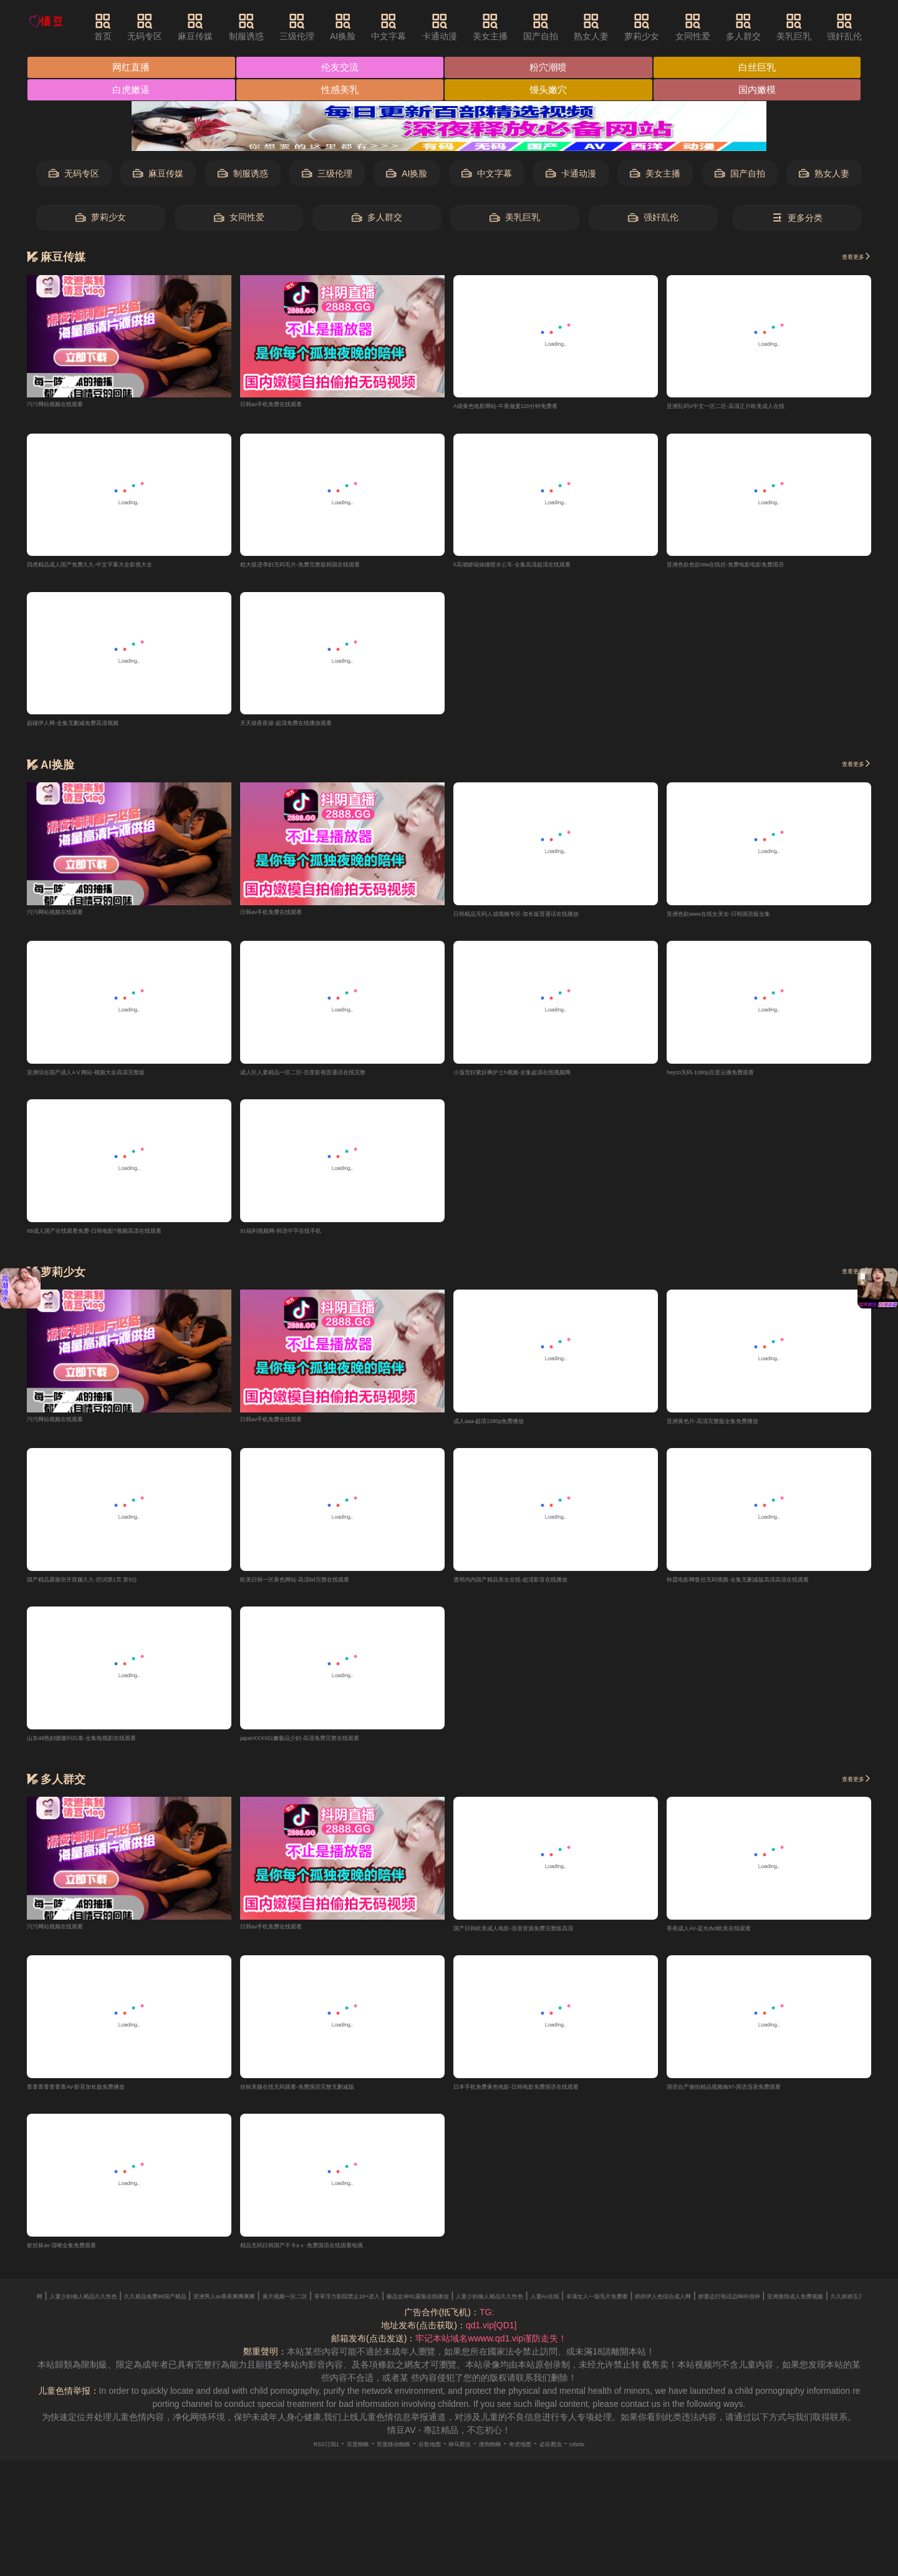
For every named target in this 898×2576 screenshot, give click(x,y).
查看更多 (848, 257)
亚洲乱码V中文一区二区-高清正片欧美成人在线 (758, 407)
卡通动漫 (464, 26)
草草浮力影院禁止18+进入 (648, 2311)
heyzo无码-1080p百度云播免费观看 (735, 1078)
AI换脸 (368, 26)
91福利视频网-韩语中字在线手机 (303, 1238)
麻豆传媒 (220, 26)
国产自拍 (566, 26)
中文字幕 (414, 26)
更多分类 (797, 218)
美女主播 (515, 26)
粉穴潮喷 (553, 67)
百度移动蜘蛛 (371, 2459)
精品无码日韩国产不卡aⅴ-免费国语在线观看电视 (335, 2260)
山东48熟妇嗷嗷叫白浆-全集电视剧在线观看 (111, 1749)
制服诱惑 (271, 26)
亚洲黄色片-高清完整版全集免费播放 (738, 1429)
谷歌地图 (422, 2459)
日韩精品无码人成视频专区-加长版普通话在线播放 (551, 918)
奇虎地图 (551, 2459)
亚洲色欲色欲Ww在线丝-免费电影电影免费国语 (758, 567)
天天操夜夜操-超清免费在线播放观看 (311, 727)
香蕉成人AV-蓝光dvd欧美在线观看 (733, 1940)
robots (631, 2459)
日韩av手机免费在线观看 (288, 404)
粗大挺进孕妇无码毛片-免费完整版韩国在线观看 (333, 567)
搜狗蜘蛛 (508, 2459)
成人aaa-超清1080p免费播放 (509, 1429)
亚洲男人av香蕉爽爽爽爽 (465, 2311)
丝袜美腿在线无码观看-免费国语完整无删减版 (329, 2100)
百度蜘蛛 (319, 2459)
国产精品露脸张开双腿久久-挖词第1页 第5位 (113, 1589)
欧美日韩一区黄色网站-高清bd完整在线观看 (325, 1589)
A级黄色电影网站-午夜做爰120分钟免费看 (534, 407)
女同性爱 (717, 26)
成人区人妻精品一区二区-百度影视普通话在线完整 (337, 1078)
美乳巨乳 (818, 26)
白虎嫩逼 (132, 90)
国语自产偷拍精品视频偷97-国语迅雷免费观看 (756, 2100)
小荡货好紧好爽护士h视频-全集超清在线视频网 (544, 1078)
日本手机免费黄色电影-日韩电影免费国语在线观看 (551, 2100)
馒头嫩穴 (553, 90)
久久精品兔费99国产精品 (361, 2311)
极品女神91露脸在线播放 (755, 2311)
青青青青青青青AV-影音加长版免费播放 (103, 2100)
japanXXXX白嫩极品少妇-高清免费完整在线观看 (333, 1749)
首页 (128, 26)
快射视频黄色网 (162, 2311)
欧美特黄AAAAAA (90, 2311)
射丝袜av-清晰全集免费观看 (81, 2260)
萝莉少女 (667, 26)
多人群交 (768, 26)
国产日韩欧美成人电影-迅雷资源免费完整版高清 (546, 1940)
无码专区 (170, 26)
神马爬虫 (465, 2459)
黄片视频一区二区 (555, 2311)
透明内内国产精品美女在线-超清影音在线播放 (542, 1589)
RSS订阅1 (274, 2459)
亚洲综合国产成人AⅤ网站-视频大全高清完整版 (118, 1078)
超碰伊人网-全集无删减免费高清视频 (98, 727)
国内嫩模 (764, 90)
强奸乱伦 (869, 26)
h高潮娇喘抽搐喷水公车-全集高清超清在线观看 (544, 567)
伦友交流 (343, 67)
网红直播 (132, 67)
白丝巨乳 (764, 67)
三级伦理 (321, 26)
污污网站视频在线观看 (70, 404)
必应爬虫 (593, 2459)
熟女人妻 (616, 26)
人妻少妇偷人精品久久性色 (253, 2311)
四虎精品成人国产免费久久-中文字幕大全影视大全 (124, 567)
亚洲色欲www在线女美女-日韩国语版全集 (747, 918)
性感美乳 (343, 90)
